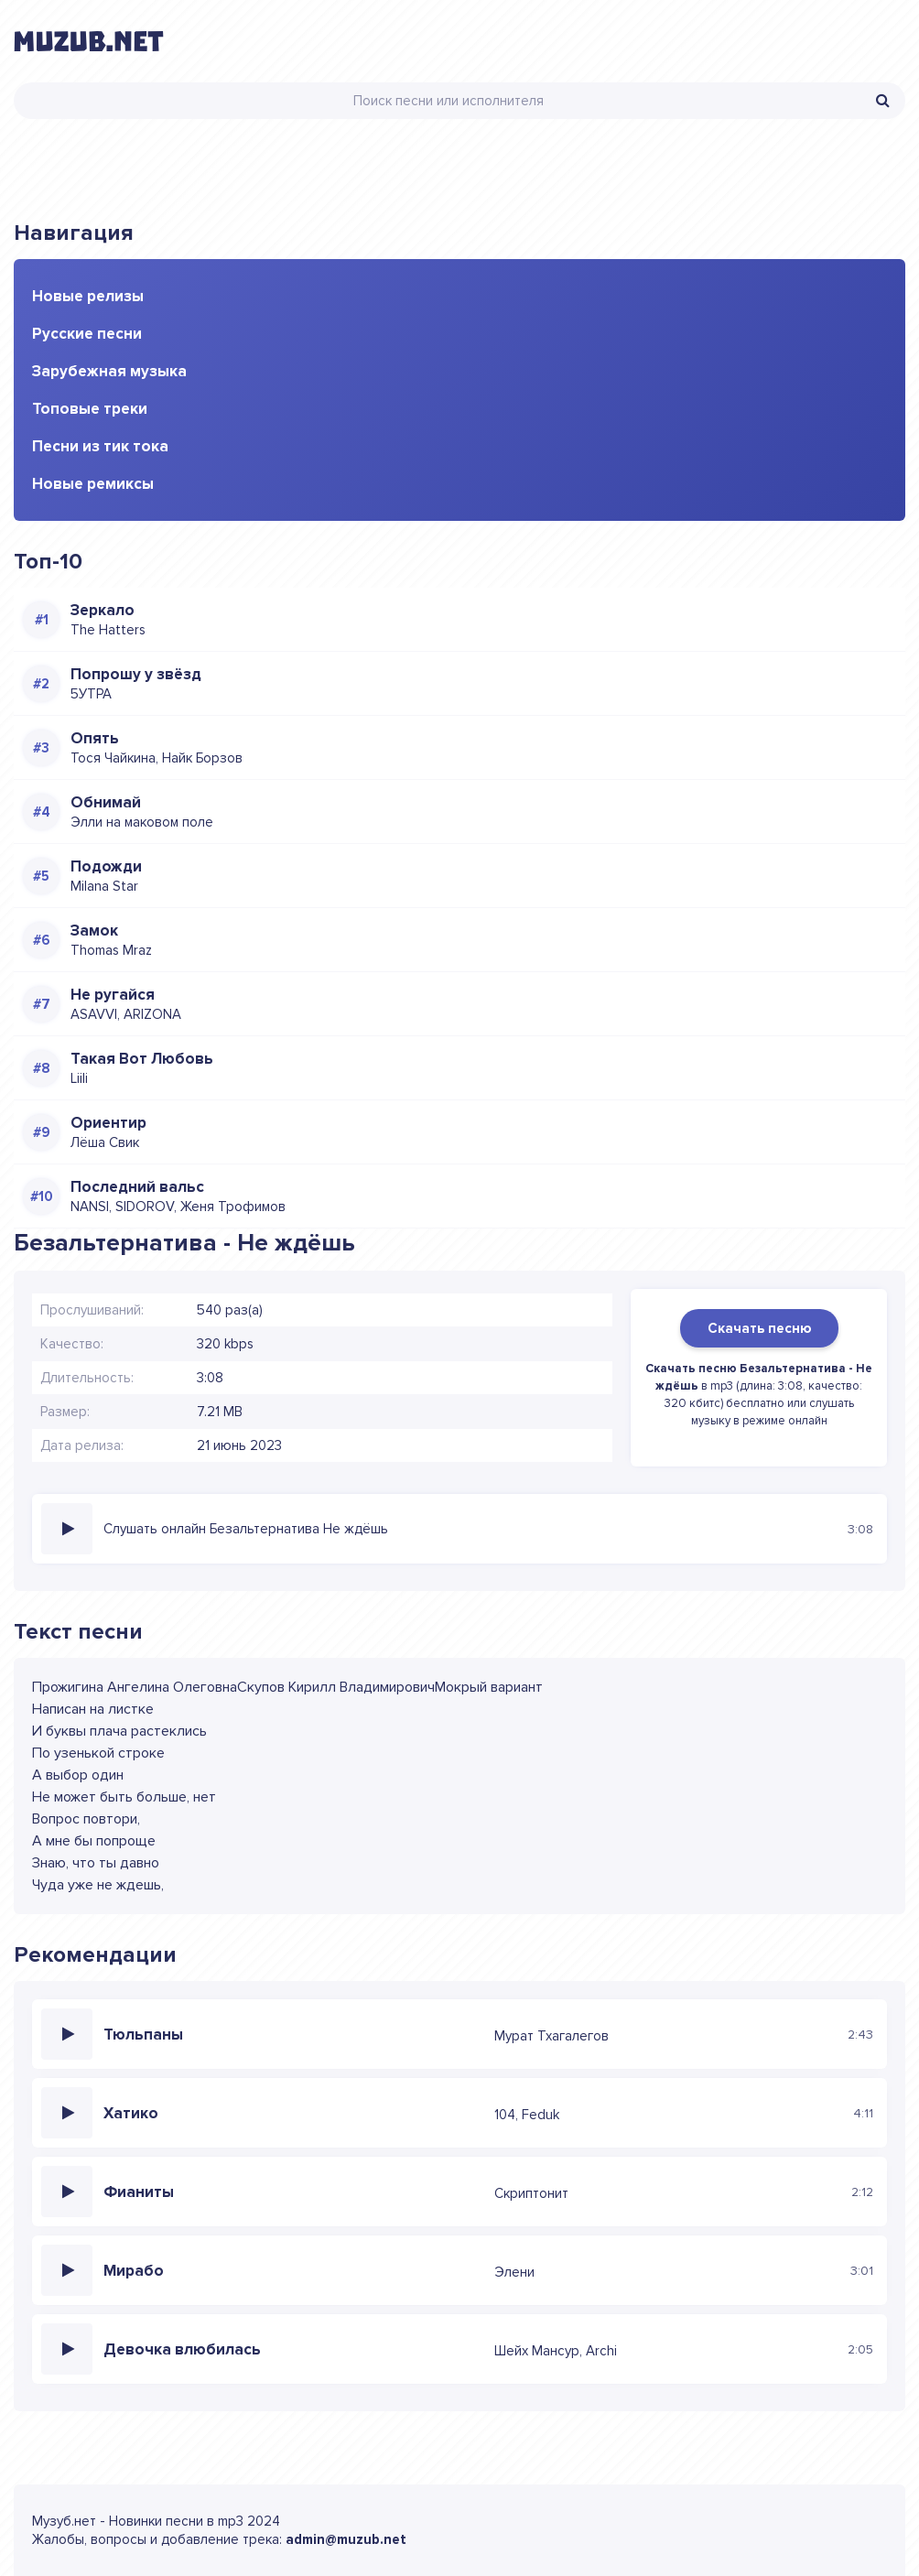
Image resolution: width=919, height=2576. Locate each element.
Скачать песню (759, 1328)
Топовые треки (89, 408)
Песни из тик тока (100, 446)
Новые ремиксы (93, 483)
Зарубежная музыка (109, 371)
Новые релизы (88, 296)
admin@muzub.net (346, 2539)
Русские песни (87, 333)
